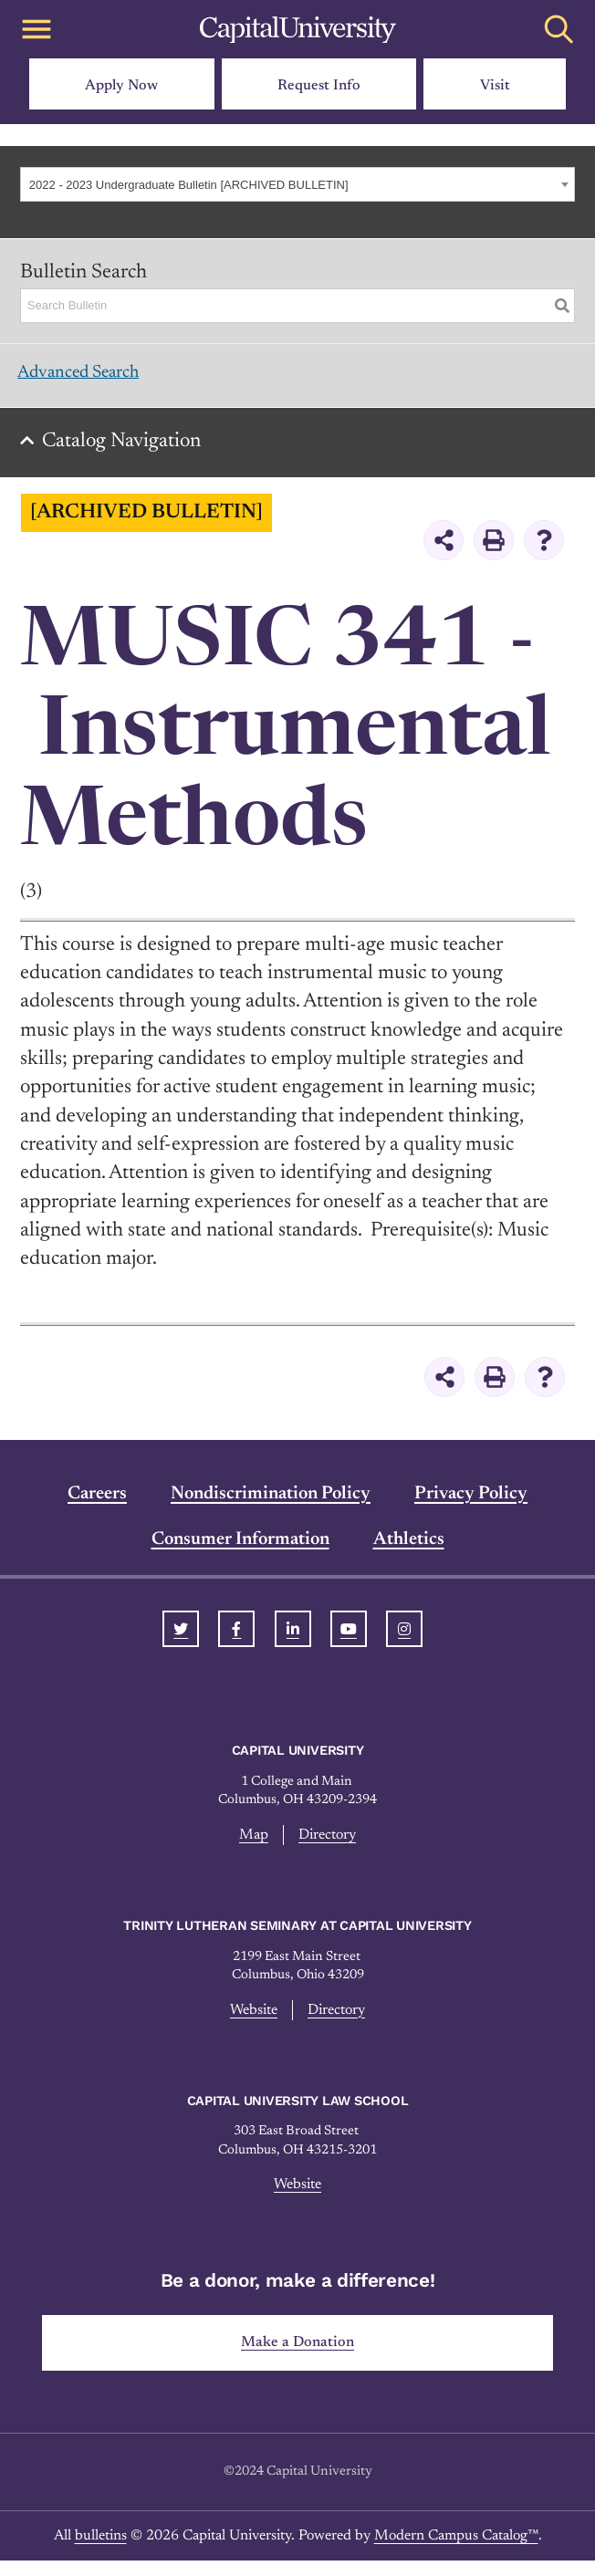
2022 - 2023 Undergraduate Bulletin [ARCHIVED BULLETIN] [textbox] (189, 185)
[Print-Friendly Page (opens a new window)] (494, 550)
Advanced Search (91, 378)
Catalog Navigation (128, 452)
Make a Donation (298, 2357)
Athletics (408, 1550)
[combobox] (297, 184)
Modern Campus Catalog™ (456, 2551)
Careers (97, 1505)
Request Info (318, 85)
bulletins (101, 2551)
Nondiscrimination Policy (271, 1505)
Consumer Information (240, 1550)
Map (250, 1845)
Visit (495, 85)
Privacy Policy (470, 1505)
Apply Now (121, 85)
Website (250, 2021)
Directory (328, 1845)
